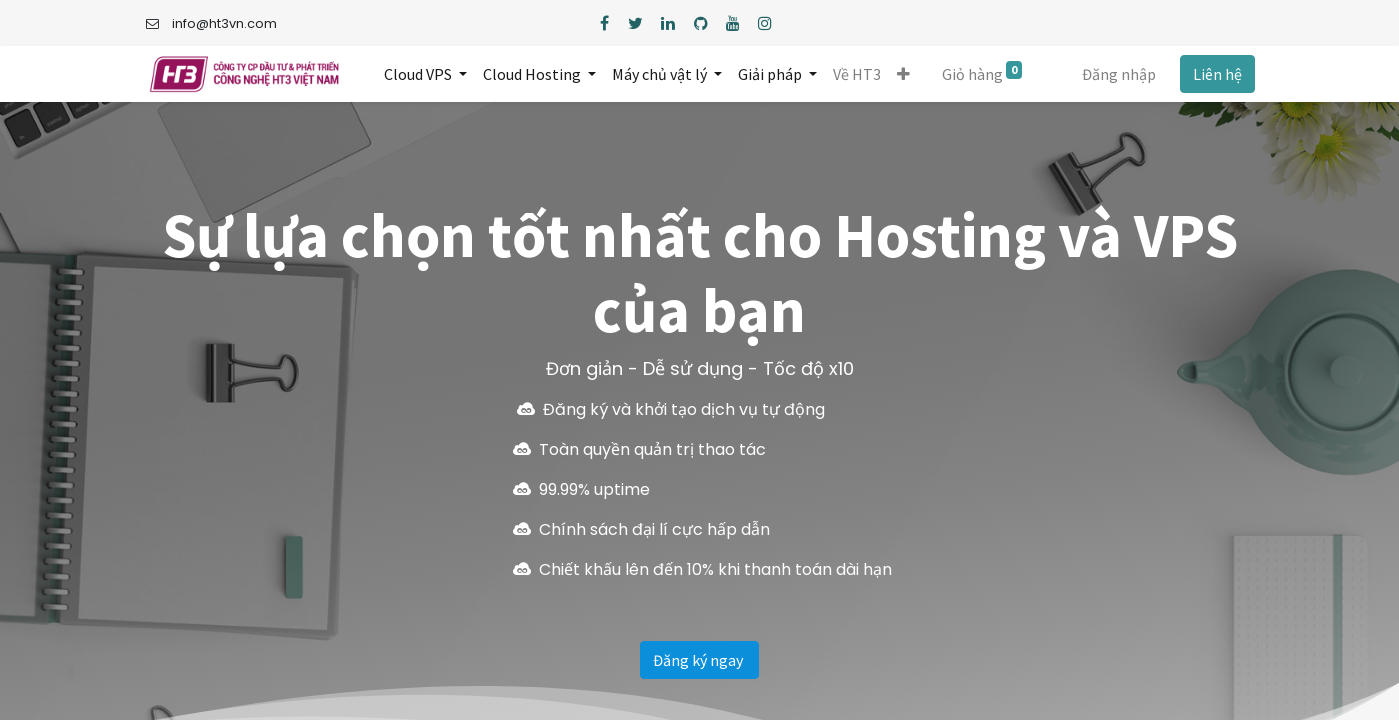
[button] (904, 74)
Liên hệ (1217, 74)
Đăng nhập (1119, 74)
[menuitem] (858, 74)
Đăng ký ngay (699, 660)
